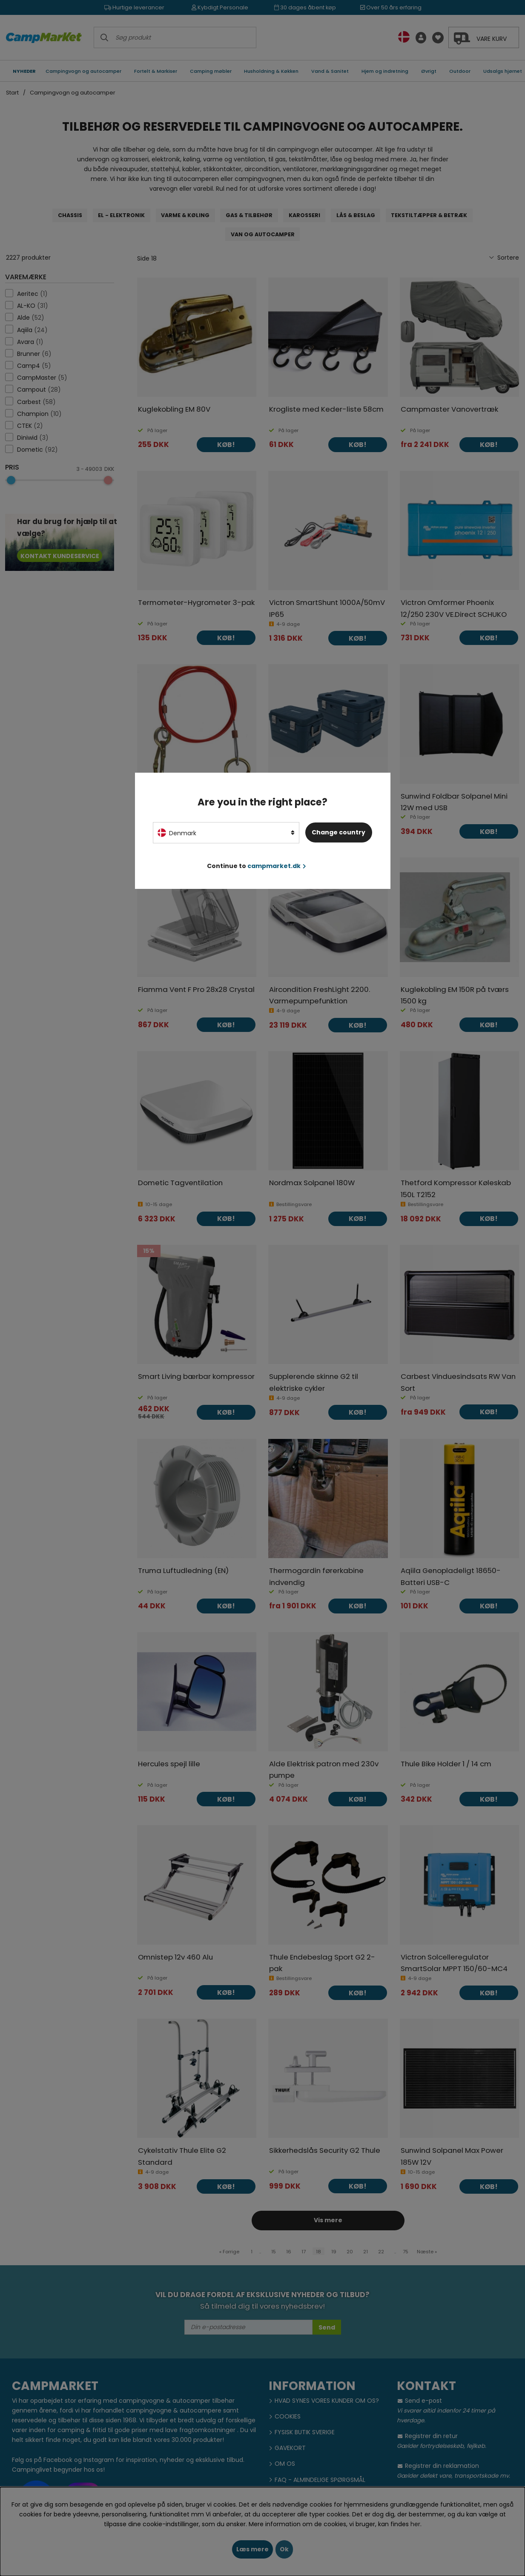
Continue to (256, 866)
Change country (338, 832)
